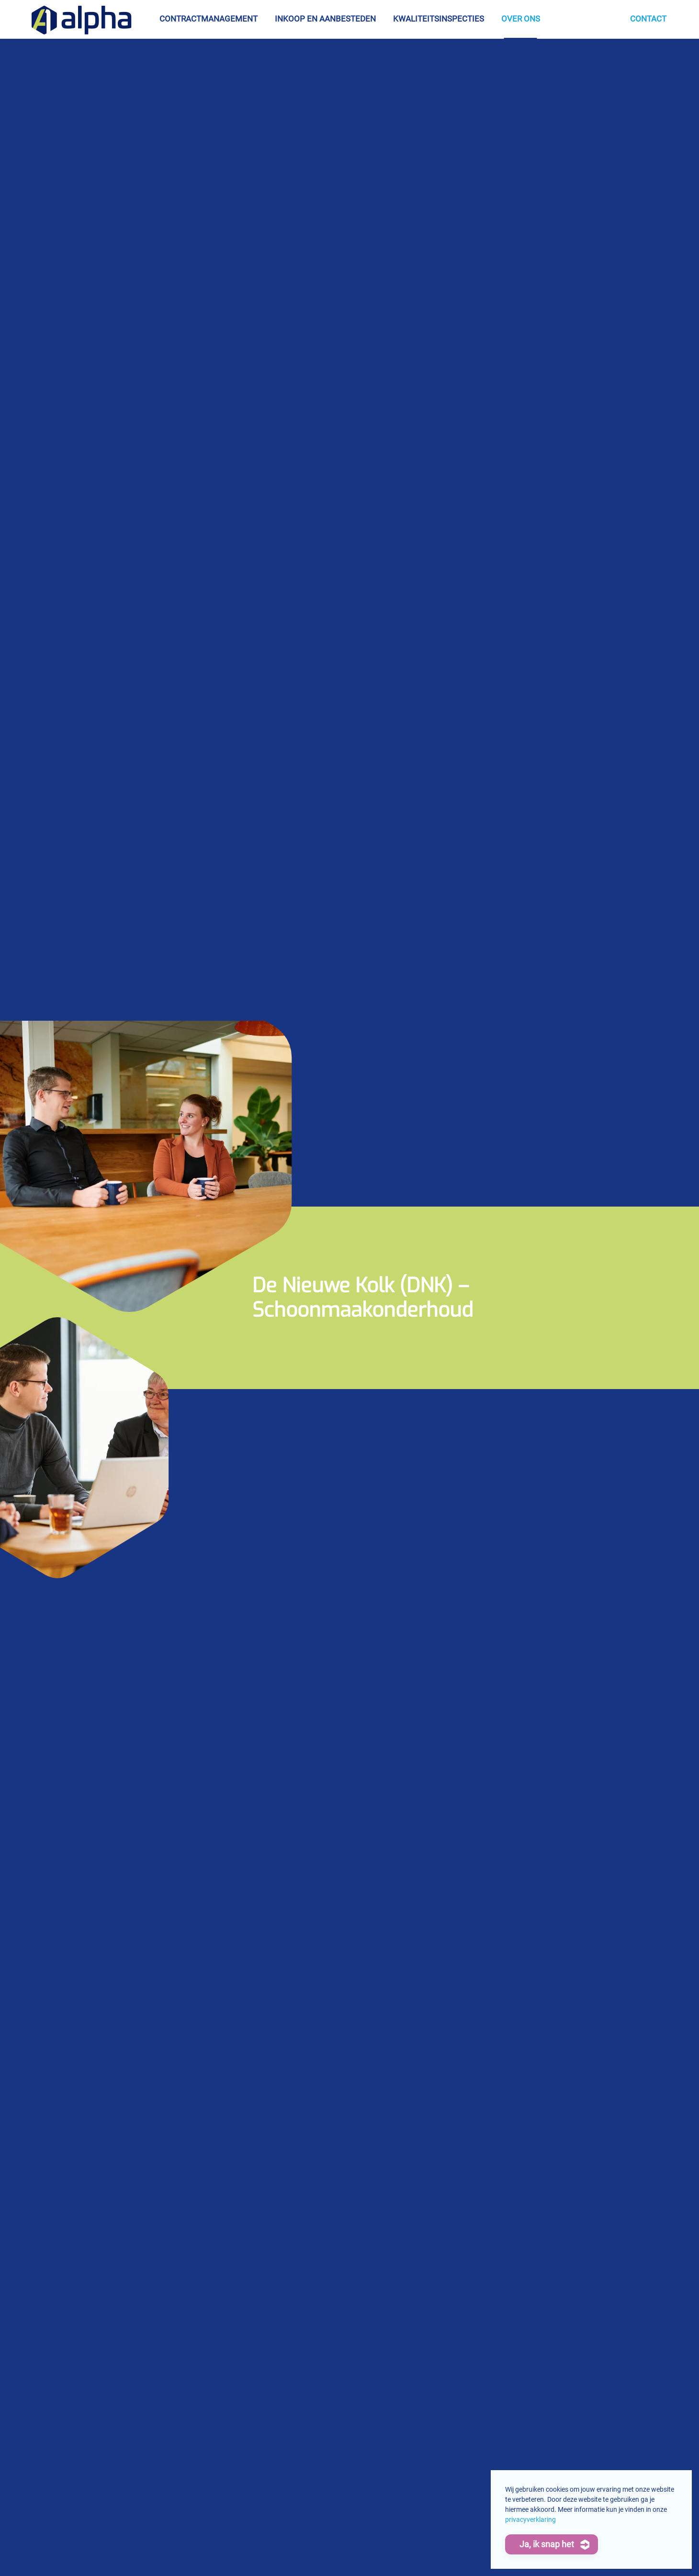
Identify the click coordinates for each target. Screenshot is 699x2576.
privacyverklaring (530, 2519)
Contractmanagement (208, 18)
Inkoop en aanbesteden (325, 18)
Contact (648, 18)
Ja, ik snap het (546, 2544)
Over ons (520, 18)
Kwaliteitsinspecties (438, 18)
